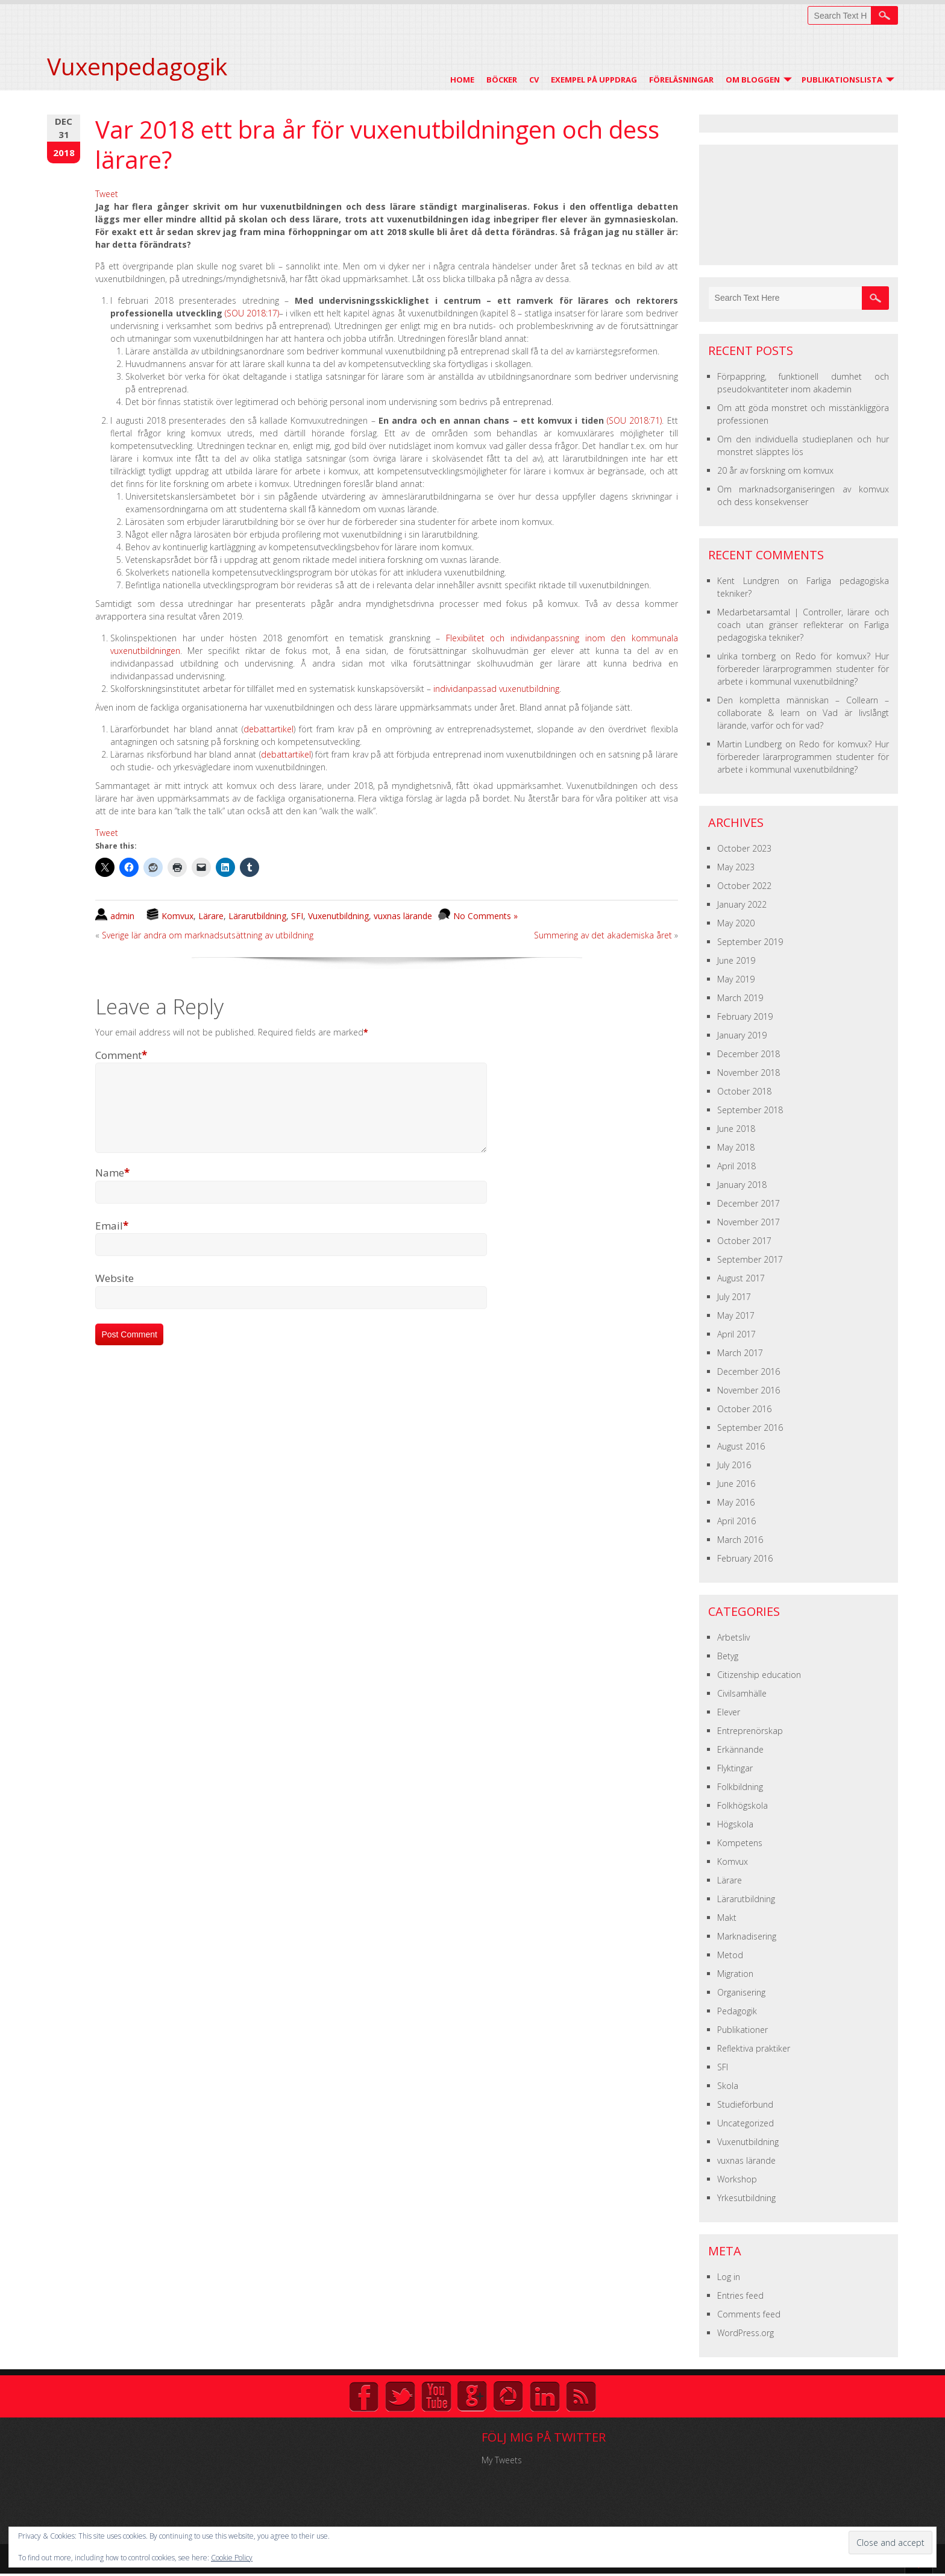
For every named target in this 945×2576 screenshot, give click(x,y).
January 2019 (742, 1035)
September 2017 (750, 1259)
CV (534, 79)
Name (112, 1187)
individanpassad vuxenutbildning (496, 688)
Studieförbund (745, 2104)
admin (122, 916)
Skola (727, 2085)
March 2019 (740, 998)
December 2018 (748, 1054)
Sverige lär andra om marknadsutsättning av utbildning (207, 935)
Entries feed (740, 2295)
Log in (728, 2276)
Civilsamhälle (742, 1693)
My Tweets (502, 2460)
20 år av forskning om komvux (775, 470)
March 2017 (740, 1353)
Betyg (727, 1656)
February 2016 (745, 1558)
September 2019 (750, 941)
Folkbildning (740, 1786)
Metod (730, 1955)
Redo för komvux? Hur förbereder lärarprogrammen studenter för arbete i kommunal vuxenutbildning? (803, 668)
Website (114, 1292)
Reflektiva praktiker (753, 2048)
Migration (735, 1973)
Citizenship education (759, 1674)
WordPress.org (745, 2333)
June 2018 (736, 1128)
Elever (728, 1712)
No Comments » (485, 916)
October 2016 (744, 1409)
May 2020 (736, 923)
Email (111, 1240)
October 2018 (744, 1091)
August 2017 (741, 1278)
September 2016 (750, 1427)
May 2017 (736, 1315)
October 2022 (744, 885)
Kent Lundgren (748, 580)
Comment (121, 1055)
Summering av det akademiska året (603, 935)
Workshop (737, 2179)
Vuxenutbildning (338, 916)
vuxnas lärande (403, 916)
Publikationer (742, 2029)
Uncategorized (745, 2123)
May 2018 (736, 1147)
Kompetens (739, 1843)
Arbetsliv (733, 1637)
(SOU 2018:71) (634, 420)
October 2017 (744, 1240)
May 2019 (736, 979)
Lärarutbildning (257, 916)
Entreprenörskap (750, 1730)
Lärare (211, 916)
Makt (726, 1917)
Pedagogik (737, 2011)
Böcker (501, 79)
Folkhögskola (742, 1805)
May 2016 (736, 1502)
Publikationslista (842, 79)
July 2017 (734, 1296)
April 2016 (736, 1521)
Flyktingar (735, 1768)
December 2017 (748, 1203)
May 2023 (736, 867)
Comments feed (748, 2314)
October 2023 (744, 848)
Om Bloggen (753, 79)
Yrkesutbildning (746, 2198)
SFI (297, 916)
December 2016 (748, 1371)
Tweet (106, 193)
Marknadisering (746, 1936)
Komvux (177, 916)
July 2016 (734, 1465)
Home (462, 79)
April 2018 (736, 1166)
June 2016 (736, 1483)
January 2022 (742, 904)
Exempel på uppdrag (594, 79)
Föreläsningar (681, 79)
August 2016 (741, 1446)
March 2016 (740, 1539)
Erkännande (740, 1749)
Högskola (735, 1824)
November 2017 (748, 1222)
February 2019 (745, 1016)
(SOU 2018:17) (252, 313)
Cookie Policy (232, 2557)
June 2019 (736, 960)
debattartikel (268, 729)
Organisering (741, 1992)
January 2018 (742, 1184)
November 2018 (748, 1072)
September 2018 (750, 1110)
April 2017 (736, 1334)
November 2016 (748, 1390)
